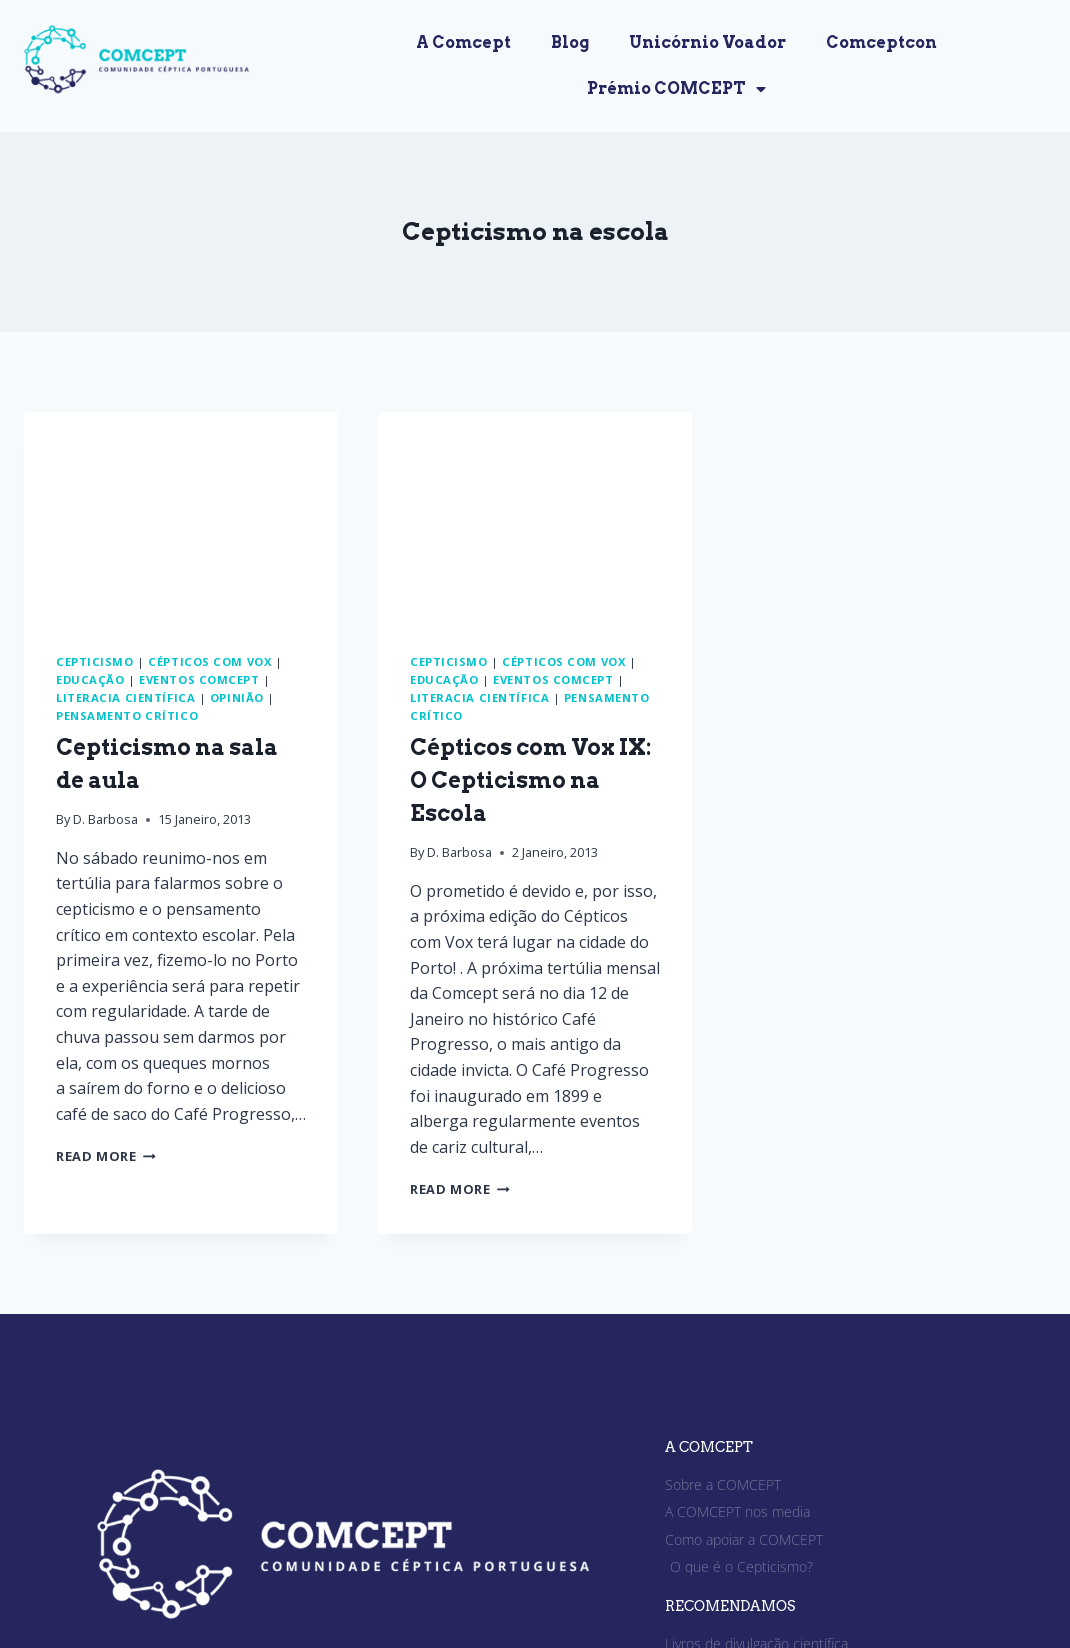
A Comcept (463, 42)
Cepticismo (95, 661)
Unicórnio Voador (707, 42)
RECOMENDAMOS (730, 1606)
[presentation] (181, 516)
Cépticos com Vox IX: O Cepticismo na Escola (530, 780)
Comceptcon (881, 42)
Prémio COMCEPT (676, 89)
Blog (570, 42)
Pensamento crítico (127, 715)
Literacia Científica (125, 697)
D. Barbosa (105, 819)
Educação (90, 679)
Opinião (237, 697)
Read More (106, 1156)
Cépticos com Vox (209, 661)
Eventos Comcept (199, 679)
